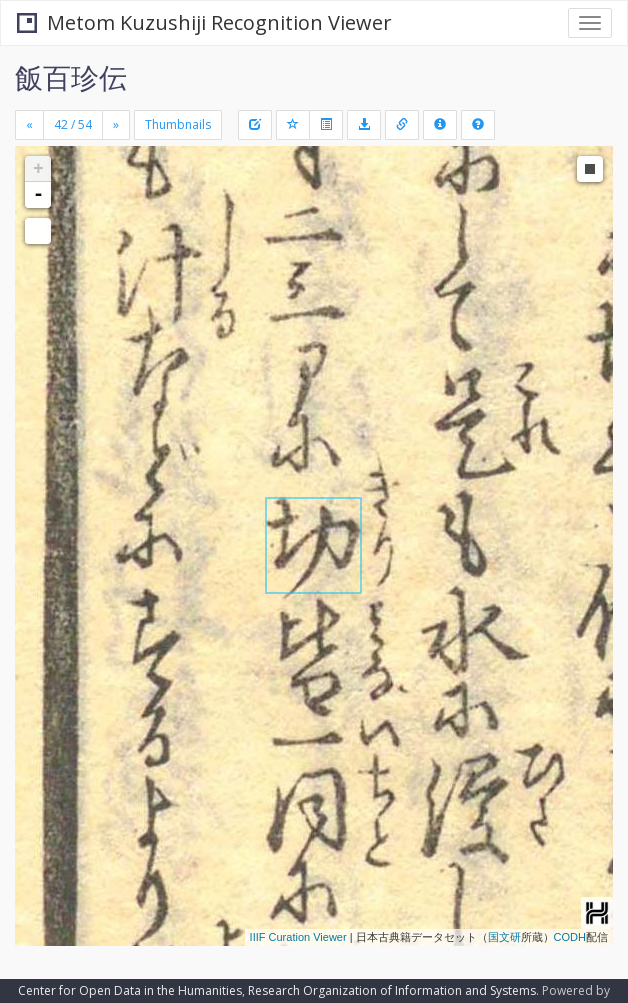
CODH (570, 937)
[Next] (116, 125)
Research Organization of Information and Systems (392, 990)
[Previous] (29, 125)
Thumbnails (178, 124)
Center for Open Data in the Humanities (130, 990)
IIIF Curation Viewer (298, 937)
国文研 (504, 937)
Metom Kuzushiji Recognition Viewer (204, 22)
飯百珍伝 (71, 77)
